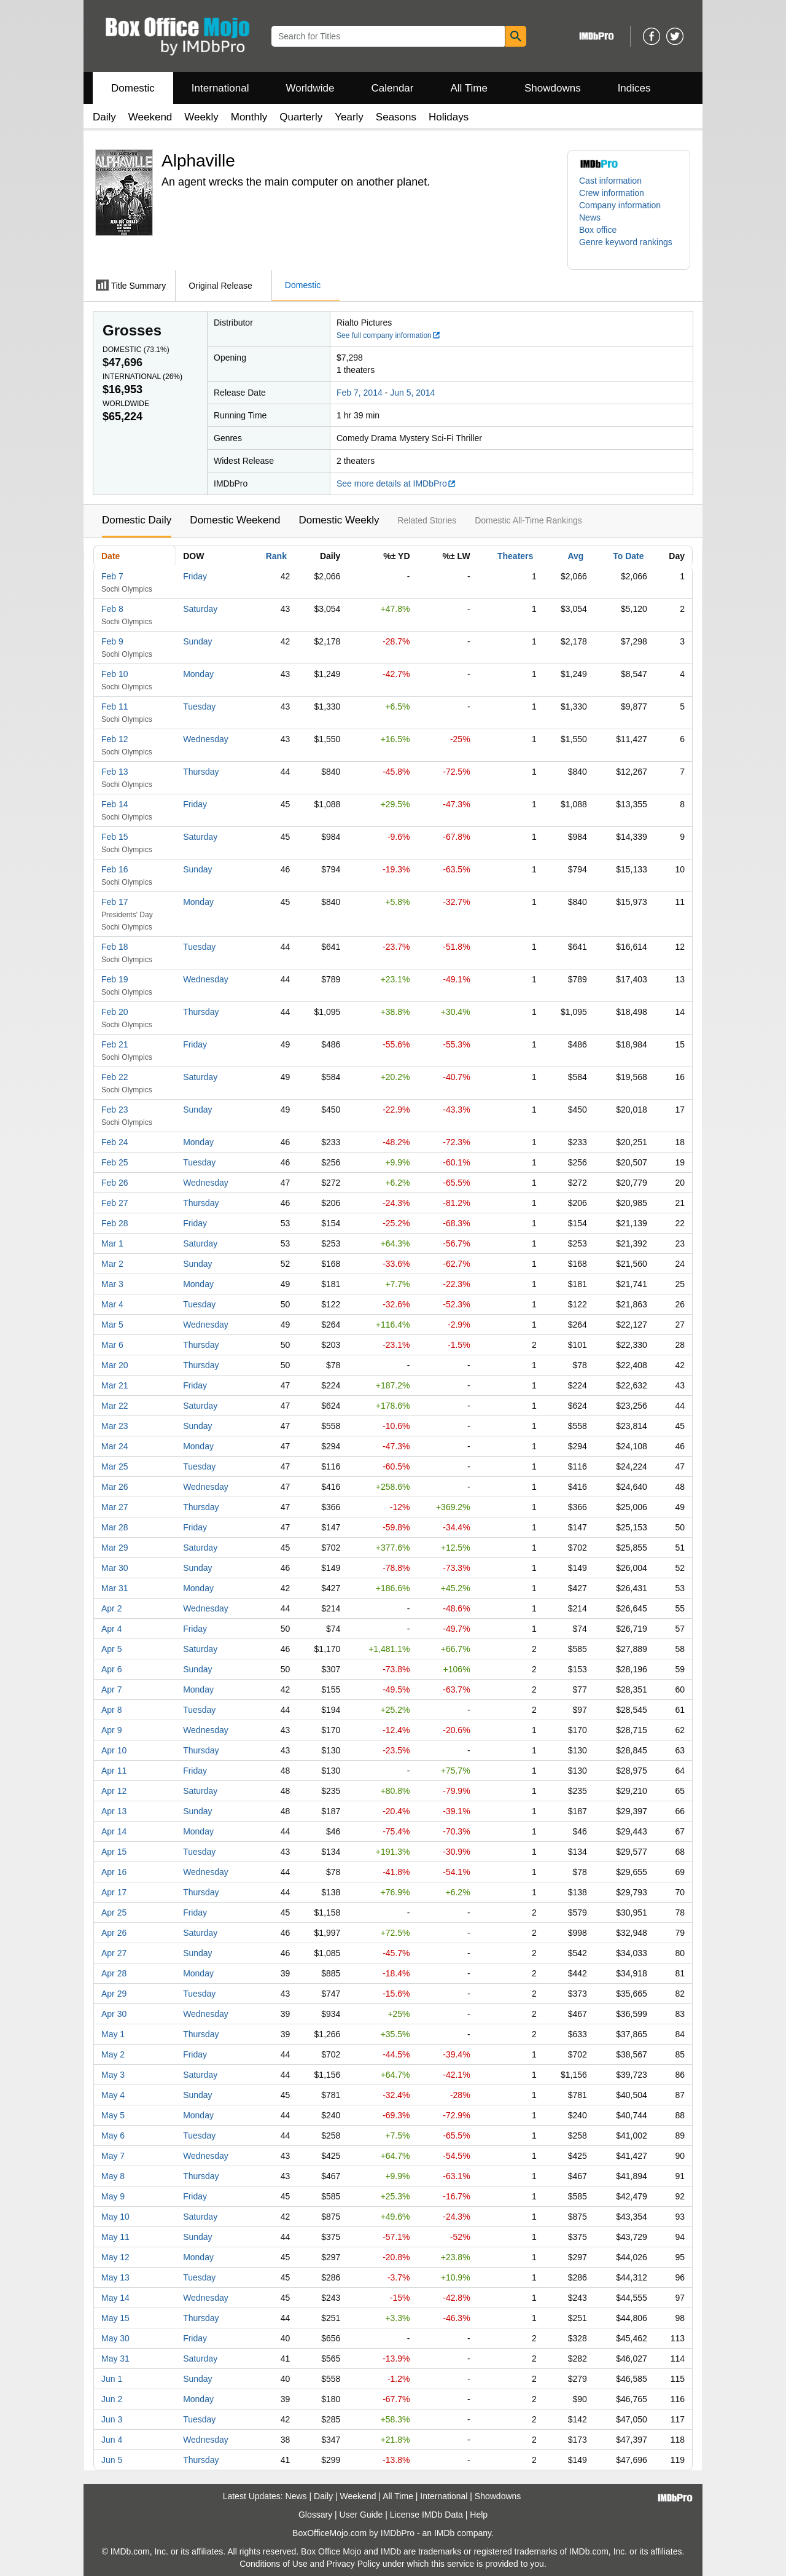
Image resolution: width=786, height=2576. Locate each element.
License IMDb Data (426, 2514)
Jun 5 (111, 2460)
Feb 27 (114, 1203)
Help (479, 2514)
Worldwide (310, 88)
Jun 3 (111, 2419)
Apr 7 (111, 1689)
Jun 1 (111, 2379)
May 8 (113, 2176)
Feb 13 (114, 772)
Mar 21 (114, 1385)
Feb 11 (114, 706)
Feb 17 (114, 902)
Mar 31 (114, 1588)
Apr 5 (111, 1649)
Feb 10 (114, 674)
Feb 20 (114, 1012)
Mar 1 (112, 1243)
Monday (198, 674)
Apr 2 (111, 1608)
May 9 (113, 2196)
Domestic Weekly (338, 520)
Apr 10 (113, 1750)
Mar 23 (114, 1426)
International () (142, 376)
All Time (469, 88)
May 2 (113, 2054)
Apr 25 (113, 1912)
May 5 (113, 2115)
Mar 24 (114, 1446)
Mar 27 (114, 1507)
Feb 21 (114, 1044)
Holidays (449, 117)
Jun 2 (111, 2399)
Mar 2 (112, 1264)
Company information (620, 205)
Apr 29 (113, 1994)
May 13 (115, 2277)
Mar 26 (114, 1487)
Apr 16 (113, 1872)
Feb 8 (112, 609)
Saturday (200, 609)
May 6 (113, 2135)
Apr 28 (113, 1973)
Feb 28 (114, 1223)
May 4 (113, 2095)
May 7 (113, 2156)
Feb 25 (114, 1162)
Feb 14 (114, 804)
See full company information (389, 335)
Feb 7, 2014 (360, 392)
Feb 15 (114, 837)
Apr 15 (113, 1852)
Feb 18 (114, 947)
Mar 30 (114, 1568)
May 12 (115, 2257)
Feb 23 (114, 1109)
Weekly (201, 117)
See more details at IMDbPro (396, 483)
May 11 (115, 2237)
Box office (598, 230)
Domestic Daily (136, 520)
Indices (634, 88)
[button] (629, 248)
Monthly (249, 117)
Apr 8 (111, 1710)
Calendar (393, 88)
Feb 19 (114, 979)
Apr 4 (111, 1629)
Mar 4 (112, 1304)
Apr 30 (113, 2014)
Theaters (515, 556)
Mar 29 (114, 1547)
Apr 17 (113, 1892)
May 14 (115, 2298)
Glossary (315, 2514)
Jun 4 (111, 2440)
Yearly (349, 117)
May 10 (115, 2217)
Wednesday (205, 739)
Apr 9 (111, 1730)
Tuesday (199, 706)
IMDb (444, 2533)
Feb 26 (114, 1183)
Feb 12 (114, 739)
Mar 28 (114, 1527)
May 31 (115, 2358)
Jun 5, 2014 (412, 392)
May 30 (115, 2338)
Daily (104, 117)
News (590, 217)
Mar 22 (114, 1406)
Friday (195, 576)
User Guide (361, 2514)
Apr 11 (113, 1770)
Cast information (610, 181)
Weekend (150, 117)
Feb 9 (112, 641)
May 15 (115, 2318)
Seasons (396, 117)
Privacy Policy (353, 2564)
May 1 (113, 2034)
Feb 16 (114, 869)
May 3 (113, 2075)
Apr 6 (111, 1669)
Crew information (611, 193)
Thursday (201, 772)
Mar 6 (112, 1345)
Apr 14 (113, 1831)
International (220, 88)
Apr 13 (113, 1811)
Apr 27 (113, 1953)
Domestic (133, 88)
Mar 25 (114, 1466)
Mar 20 (114, 1365)
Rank (276, 556)
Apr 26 (113, 1933)
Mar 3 (112, 1284)
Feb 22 (114, 1077)
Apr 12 (113, 1791)
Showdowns (552, 88)
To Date (628, 556)
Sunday (197, 641)
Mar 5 (112, 1324)
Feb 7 (112, 576)
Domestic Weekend (235, 520)
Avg (575, 556)
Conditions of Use (273, 2564)
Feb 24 (114, 1142)
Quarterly (300, 117)
